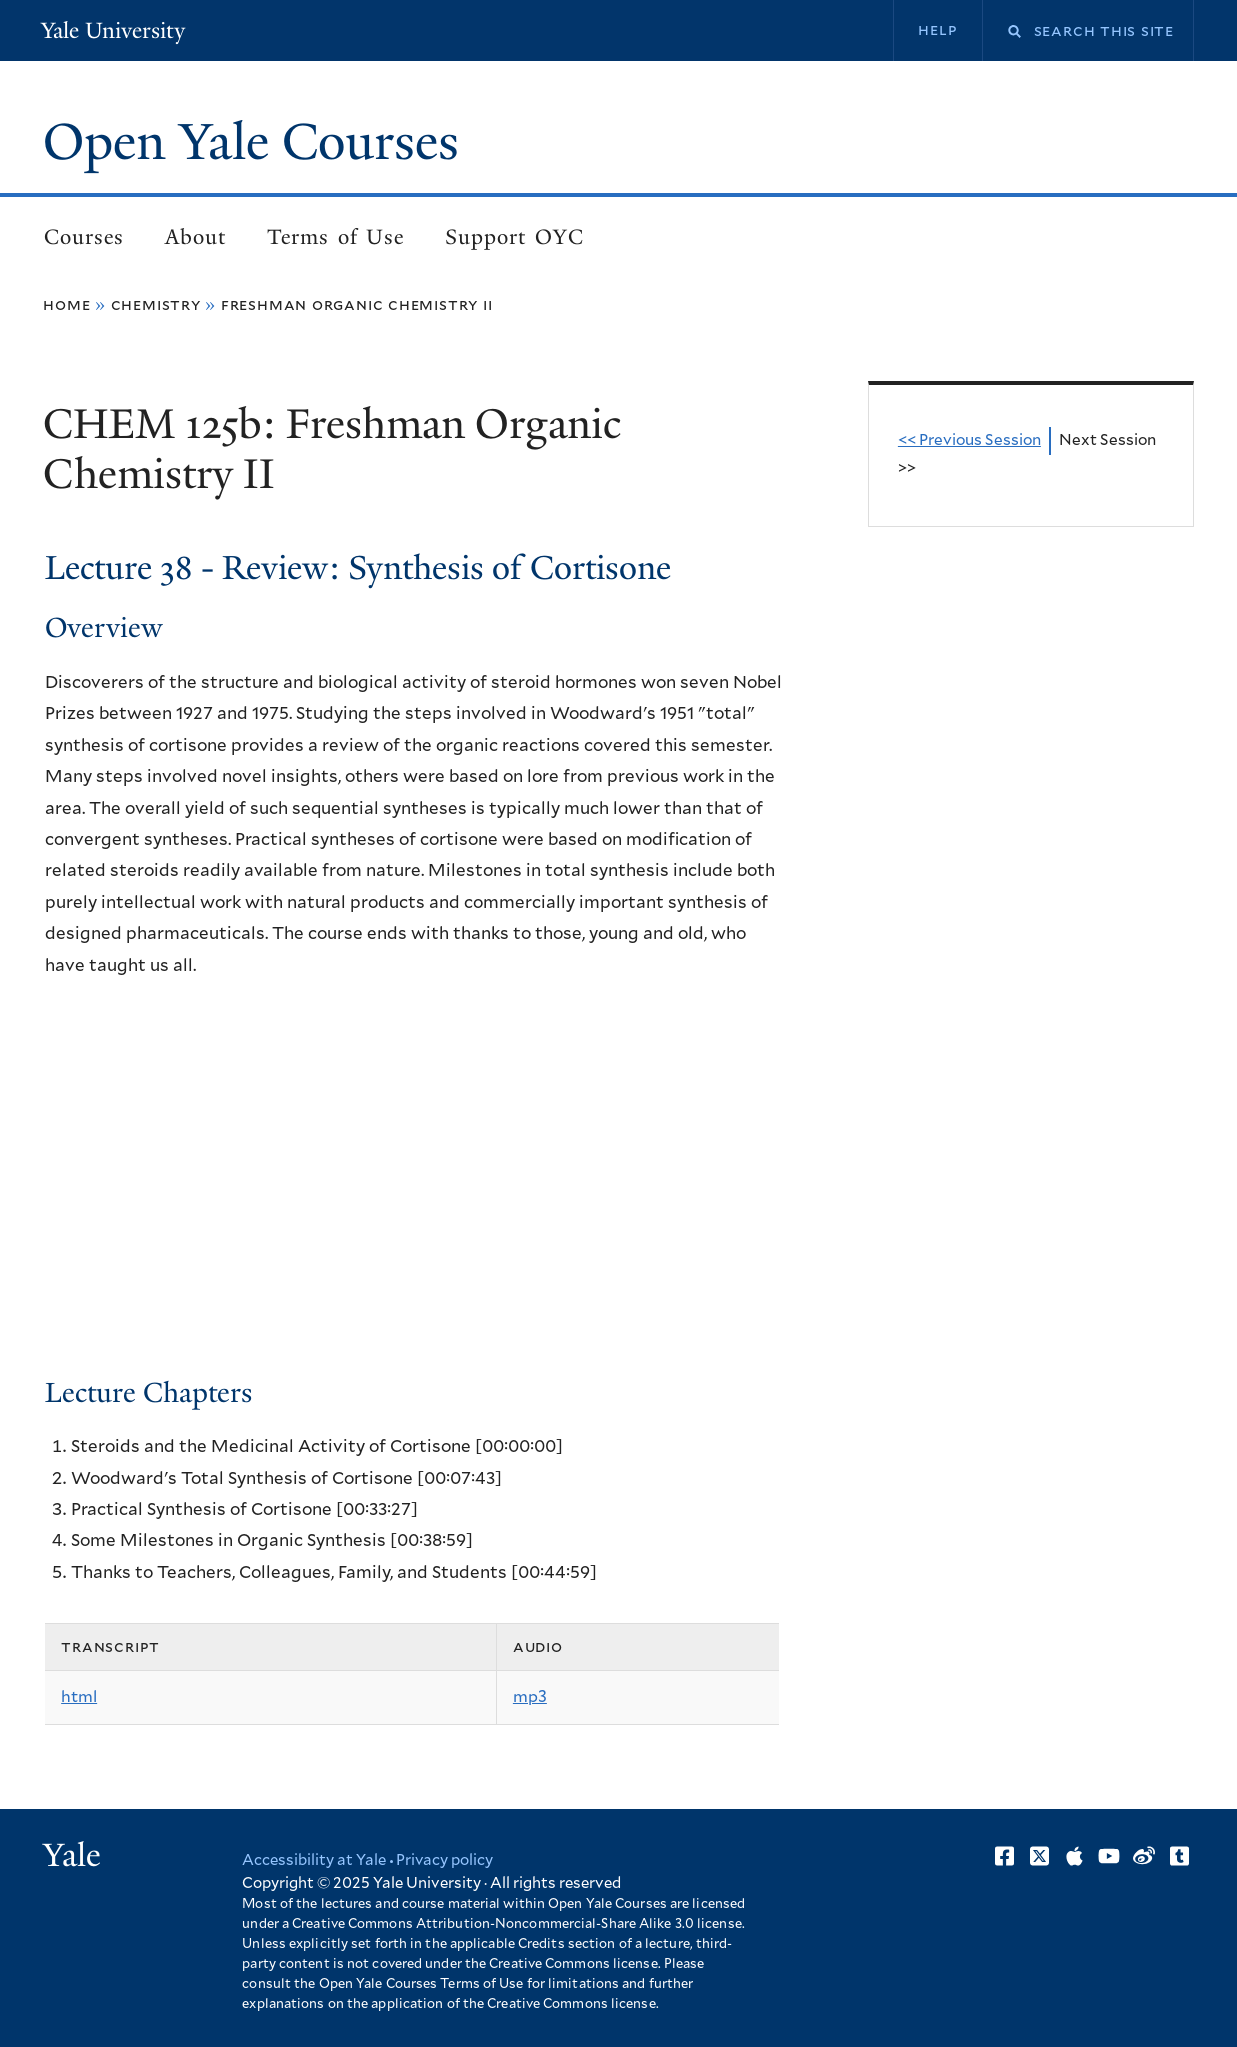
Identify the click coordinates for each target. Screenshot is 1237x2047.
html (79, 1697)
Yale (72, 1855)
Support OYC (514, 237)
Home (66, 305)
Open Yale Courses (251, 142)
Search (1002, 31)
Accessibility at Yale (314, 1860)
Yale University (113, 30)
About (195, 237)
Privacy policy (444, 1860)
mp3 (530, 1697)
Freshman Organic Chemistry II (357, 305)
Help (937, 30)
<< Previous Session (969, 440)
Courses (84, 237)
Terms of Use (335, 237)
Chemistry (156, 305)
